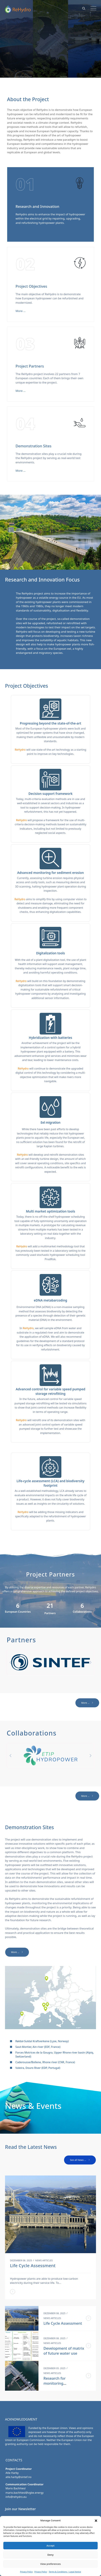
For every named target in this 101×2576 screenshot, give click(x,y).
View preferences (50, 2564)
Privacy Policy (26, 2571)
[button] (96, 2520)
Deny (50, 2554)
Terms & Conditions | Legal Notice (65, 2571)
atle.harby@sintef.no (18, 2477)
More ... (21, 231)
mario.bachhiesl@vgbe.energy (25, 2492)
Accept (50, 2545)
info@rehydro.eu (16, 2497)
